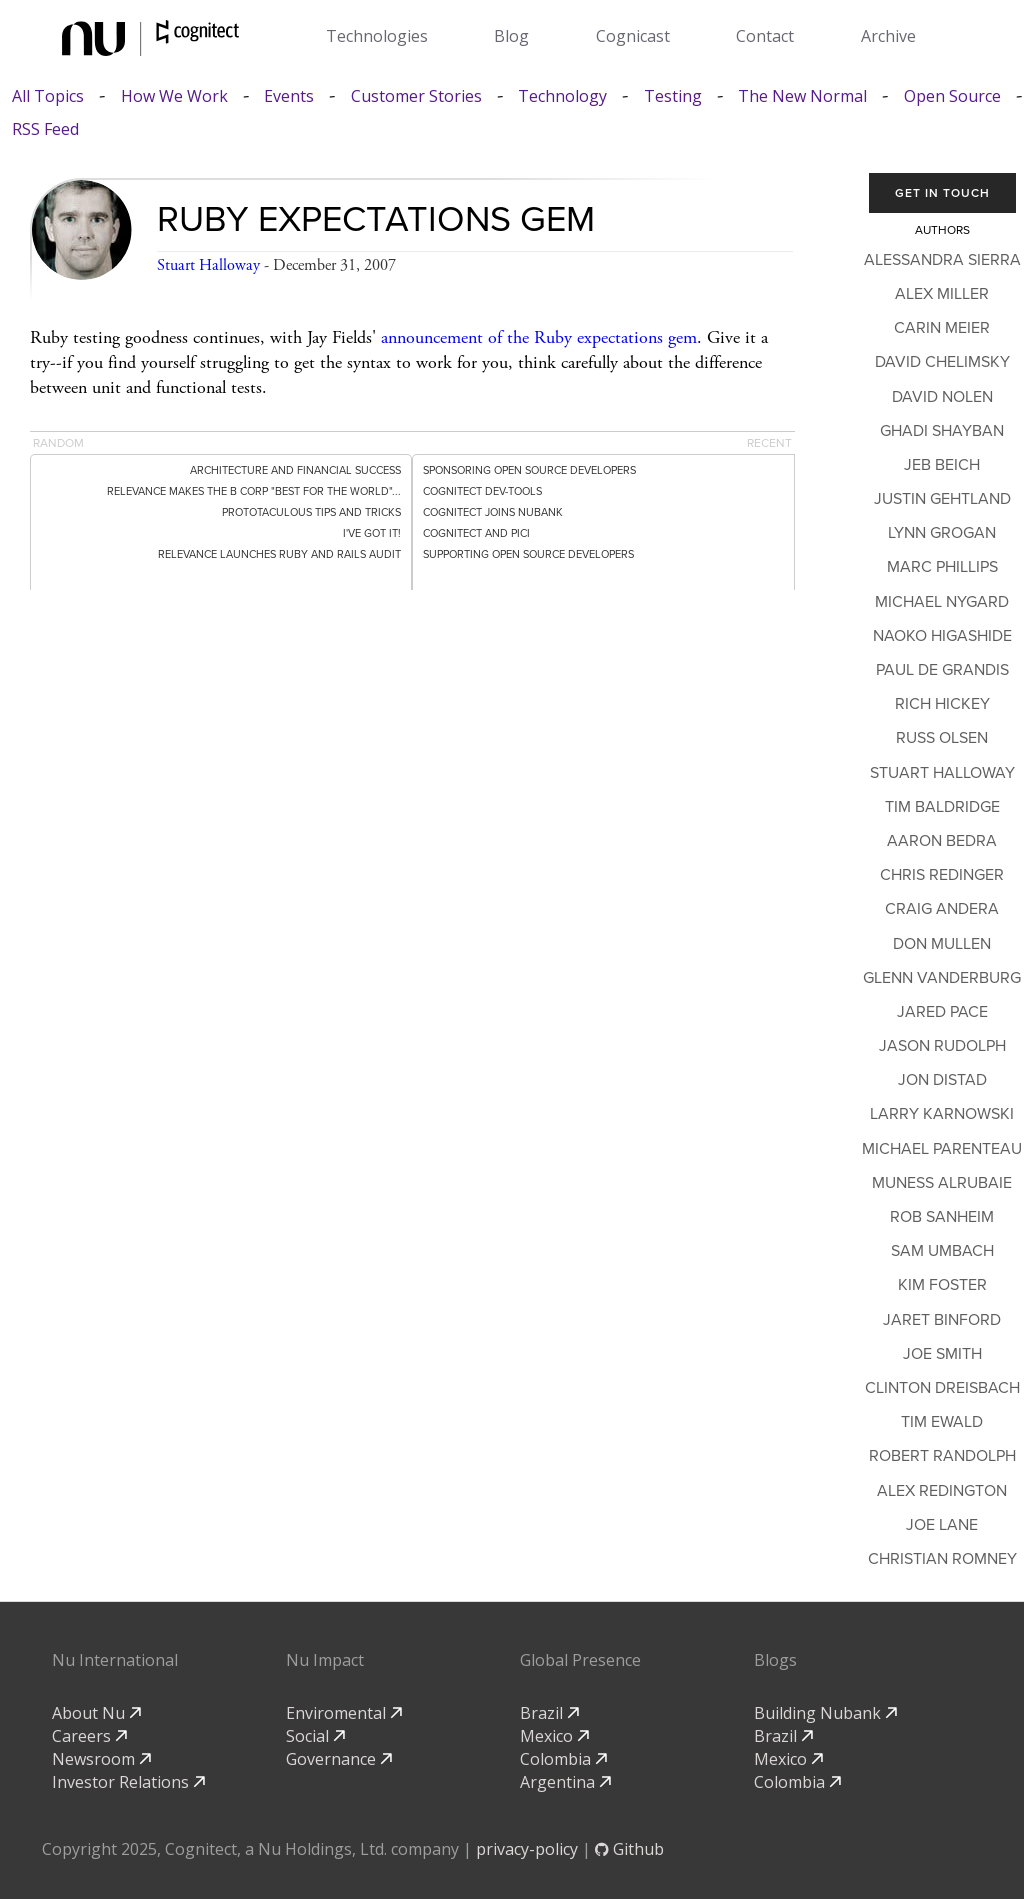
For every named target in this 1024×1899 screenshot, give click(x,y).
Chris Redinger (942, 875)
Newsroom (101, 1759)
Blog (511, 36)
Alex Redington (942, 1491)
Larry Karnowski (942, 1114)
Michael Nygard (942, 602)
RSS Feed (45, 129)
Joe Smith (942, 1354)
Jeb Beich (942, 465)
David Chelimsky (942, 362)
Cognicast (633, 36)
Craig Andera (942, 909)
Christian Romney (942, 1559)
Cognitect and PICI (476, 533)
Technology (562, 96)
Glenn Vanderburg (942, 978)
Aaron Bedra (942, 841)
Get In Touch (942, 193)
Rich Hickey (942, 704)
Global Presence (580, 1660)
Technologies (377, 36)
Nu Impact (325, 1660)
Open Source (952, 96)
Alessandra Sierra (942, 260)
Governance (339, 1759)
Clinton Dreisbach (942, 1388)
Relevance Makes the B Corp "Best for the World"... (254, 491)
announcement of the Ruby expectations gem (539, 337)
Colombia (563, 1759)
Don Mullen (942, 944)
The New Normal (802, 96)
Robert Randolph (942, 1456)
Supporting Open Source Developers (528, 554)
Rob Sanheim (942, 1217)
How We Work (174, 96)
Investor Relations (128, 1782)
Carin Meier (942, 328)
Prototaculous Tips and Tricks (311, 512)
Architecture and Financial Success (295, 470)
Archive (888, 36)
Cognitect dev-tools (482, 491)
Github (629, 1849)
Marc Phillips (942, 567)
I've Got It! (372, 533)
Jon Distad (942, 1080)
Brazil (549, 1713)
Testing (673, 96)
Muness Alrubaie (942, 1183)
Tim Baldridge (942, 807)
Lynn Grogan (942, 533)
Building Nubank (825, 1713)
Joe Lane (942, 1525)
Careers (89, 1736)
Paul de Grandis (942, 670)
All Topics (48, 96)
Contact (765, 36)
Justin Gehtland (942, 499)
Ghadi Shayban (942, 431)
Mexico (554, 1736)
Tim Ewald (942, 1422)
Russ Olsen (942, 738)
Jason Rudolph (942, 1046)
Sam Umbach (942, 1251)
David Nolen (942, 397)
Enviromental (344, 1713)
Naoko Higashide (942, 636)
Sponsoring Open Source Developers (529, 470)
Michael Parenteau (942, 1149)
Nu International (115, 1660)
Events (289, 96)
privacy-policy (527, 1849)
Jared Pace (942, 1012)
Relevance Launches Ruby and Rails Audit (279, 554)
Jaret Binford (942, 1320)
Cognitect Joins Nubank (493, 512)
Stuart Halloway (208, 265)
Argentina (565, 1782)
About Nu (96, 1713)
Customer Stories (416, 96)
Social (315, 1736)
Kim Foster (942, 1285)
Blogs (775, 1660)
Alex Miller (942, 294)
